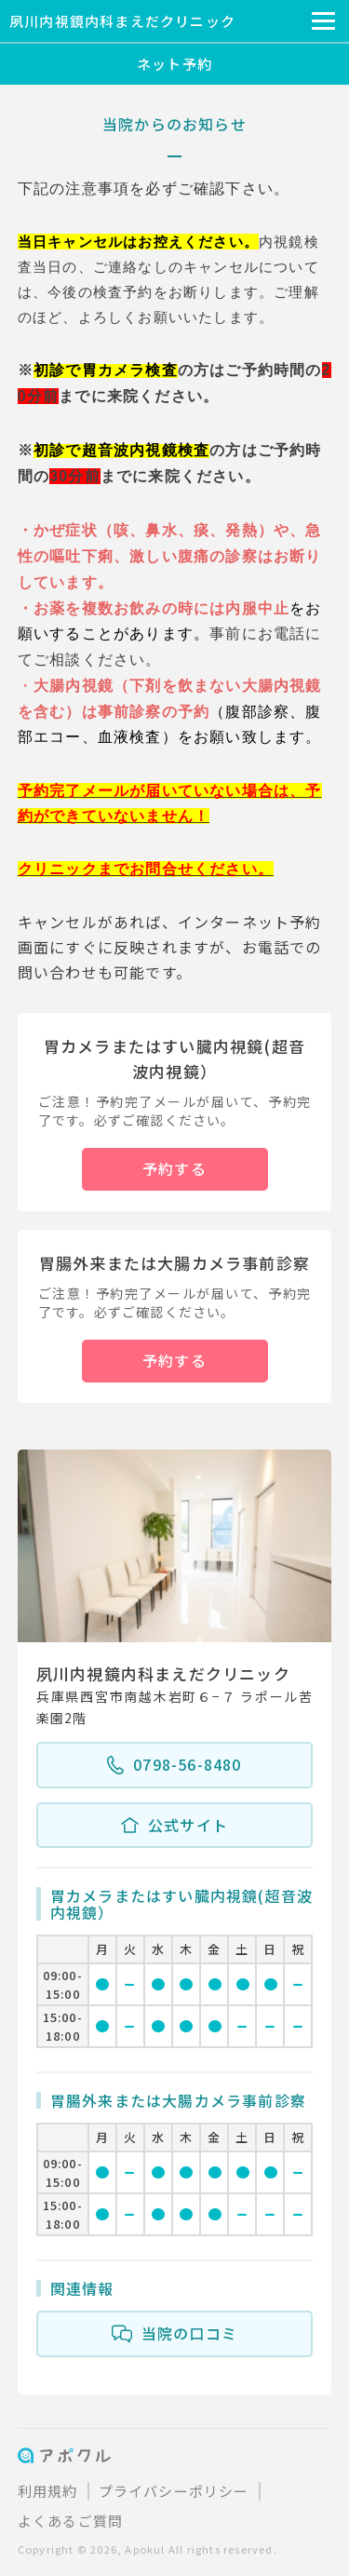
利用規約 (48, 2491)
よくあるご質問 (70, 2520)
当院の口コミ (174, 2334)
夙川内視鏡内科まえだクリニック (122, 21)
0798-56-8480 (174, 1765)
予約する (174, 1168)
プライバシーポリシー (174, 2491)
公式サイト (174, 1826)
